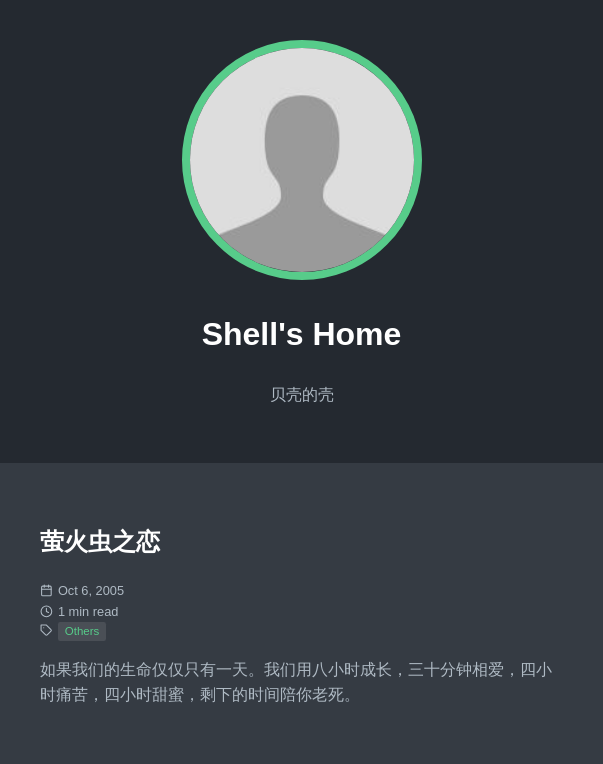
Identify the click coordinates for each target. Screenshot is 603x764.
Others (82, 631)
